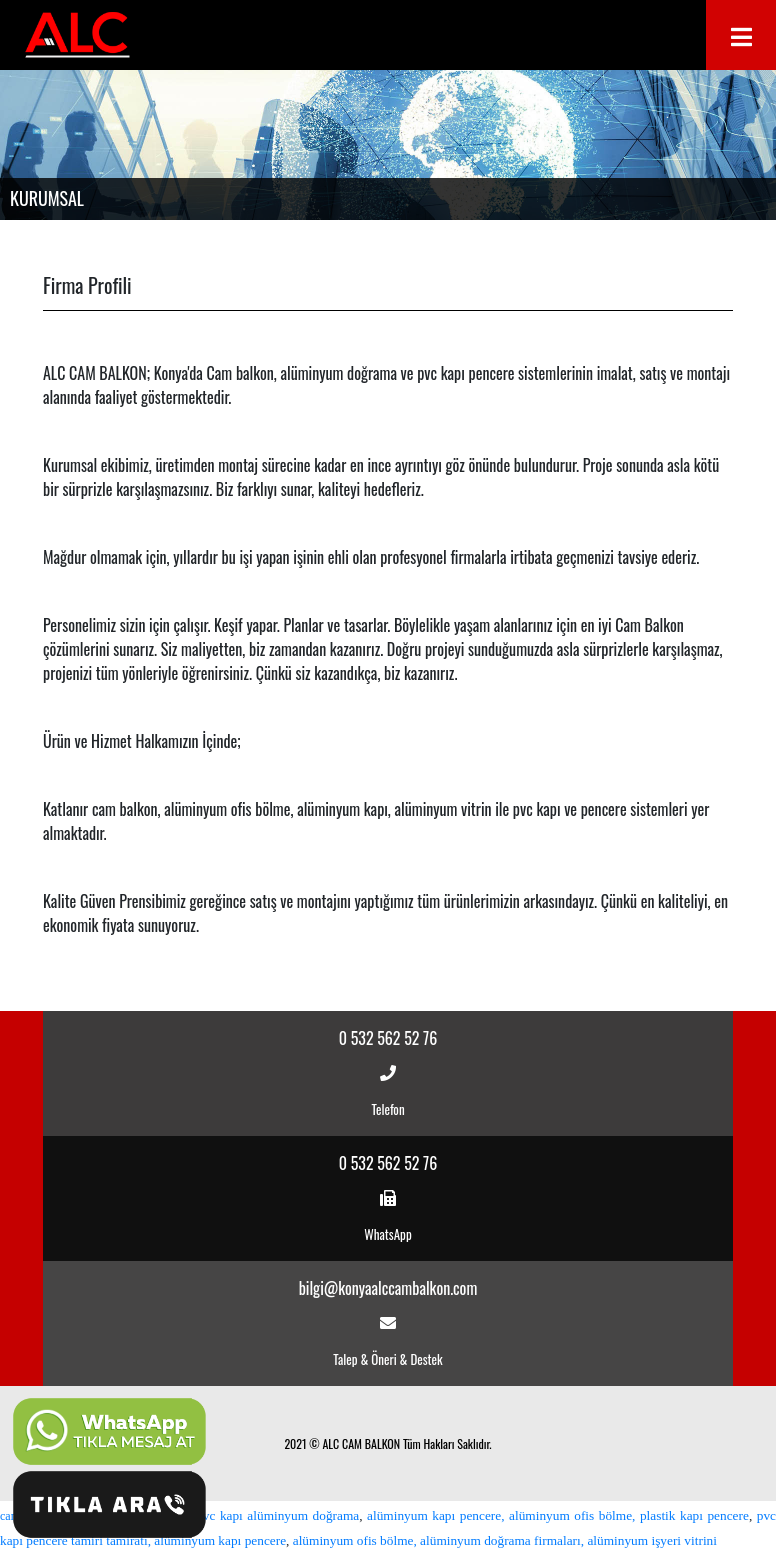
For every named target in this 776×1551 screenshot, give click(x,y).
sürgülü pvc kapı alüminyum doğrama (255, 1515)
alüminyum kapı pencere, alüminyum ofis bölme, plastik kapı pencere (558, 1515)
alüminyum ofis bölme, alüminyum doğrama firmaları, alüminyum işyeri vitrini (505, 1540)
